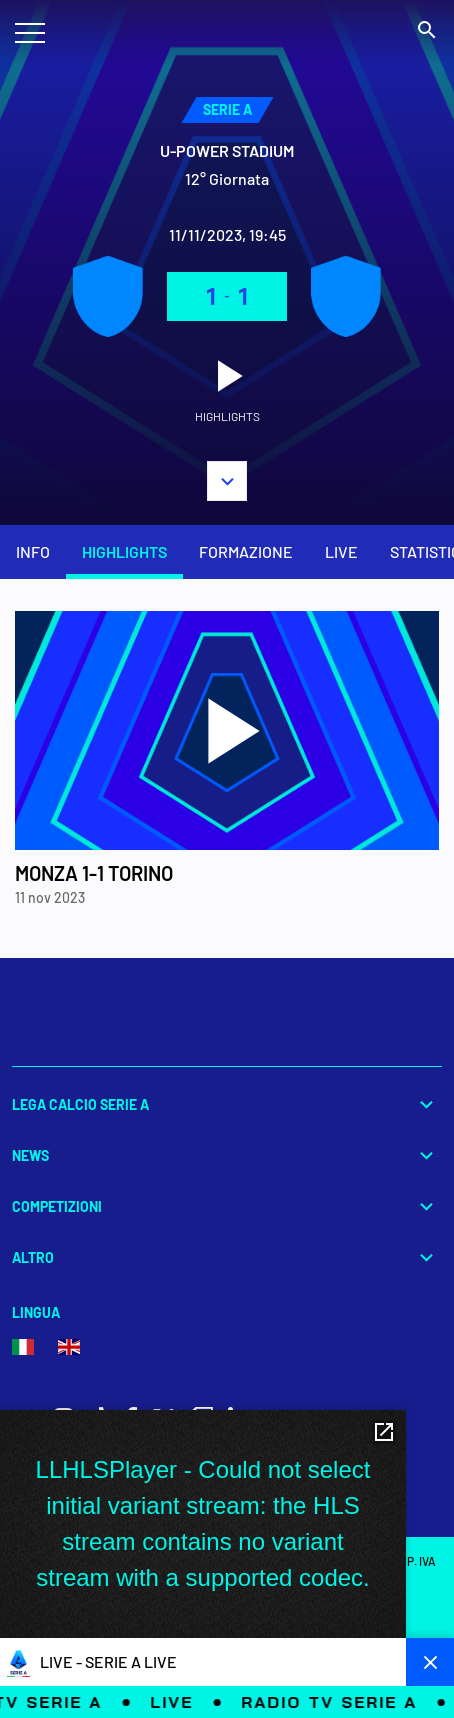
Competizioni (227, 1206)
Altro (227, 1257)
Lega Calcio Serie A (227, 1104)
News (227, 1155)
